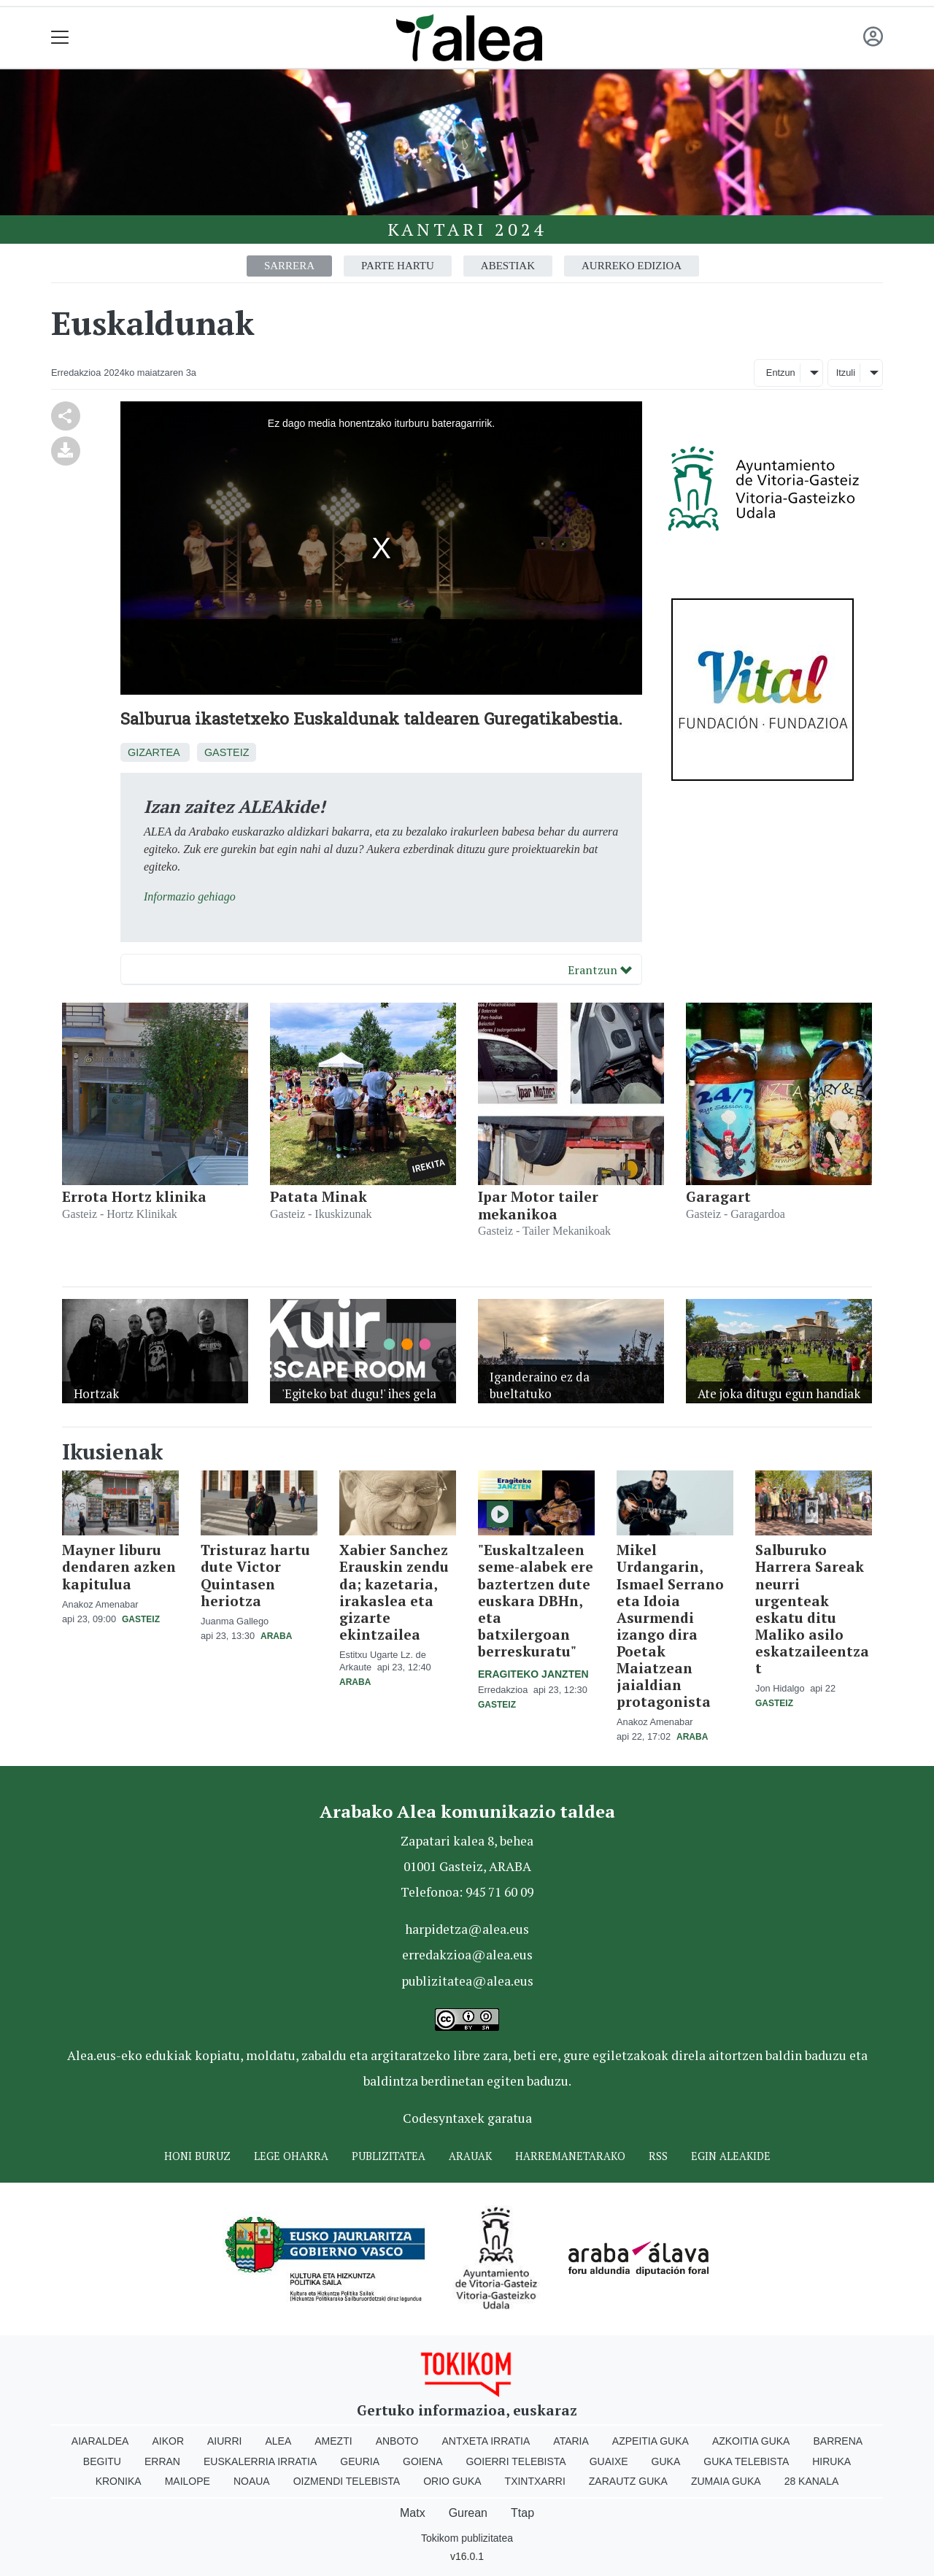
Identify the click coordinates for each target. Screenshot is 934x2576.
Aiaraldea (100, 2441)
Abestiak (508, 265)
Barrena (837, 2441)
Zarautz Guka (628, 2481)
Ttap (522, 2513)
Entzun (780, 372)
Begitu (102, 2461)
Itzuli (845, 372)
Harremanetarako (570, 2156)
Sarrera (289, 265)
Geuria (359, 2461)
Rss (658, 2156)
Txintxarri (535, 2481)
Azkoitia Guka (751, 2441)
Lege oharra (291, 2156)
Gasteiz (227, 752)
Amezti (333, 2441)
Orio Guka (452, 2481)
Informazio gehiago (190, 896)
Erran (162, 2461)
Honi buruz (197, 2156)
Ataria (571, 2441)
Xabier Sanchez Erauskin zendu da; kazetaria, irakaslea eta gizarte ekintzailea (394, 1591)
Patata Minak (318, 1196)
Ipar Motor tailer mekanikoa (538, 1204)
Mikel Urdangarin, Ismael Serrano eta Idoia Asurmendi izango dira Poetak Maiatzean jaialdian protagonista (670, 1625)
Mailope (187, 2481)
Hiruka (831, 2461)
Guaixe (609, 2461)
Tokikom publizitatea (467, 2538)
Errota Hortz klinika (134, 1196)
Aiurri (224, 2441)
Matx (412, 2513)
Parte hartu (397, 265)
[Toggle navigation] (60, 37)
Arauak (470, 2156)
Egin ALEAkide (731, 2156)
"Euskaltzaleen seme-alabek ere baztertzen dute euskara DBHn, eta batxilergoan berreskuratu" (535, 1599)
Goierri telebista (516, 2461)
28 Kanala (811, 2481)
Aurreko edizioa (632, 265)
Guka (666, 2461)
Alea (278, 2441)
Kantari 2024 (467, 229)
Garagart (718, 1196)
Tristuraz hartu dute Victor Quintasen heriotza (255, 1574)
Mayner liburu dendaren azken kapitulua (119, 1566)
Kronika (119, 2481)
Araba (276, 1636)
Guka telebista (746, 2461)
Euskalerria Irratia (260, 2461)
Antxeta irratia (486, 2441)
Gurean (468, 2513)
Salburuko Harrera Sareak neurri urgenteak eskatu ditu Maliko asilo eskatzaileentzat (812, 1608)
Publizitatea (388, 2156)
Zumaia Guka (726, 2481)
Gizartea (154, 752)
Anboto (397, 2441)
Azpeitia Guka (650, 2441)
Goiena (422, 2461)
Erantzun (600, 970)
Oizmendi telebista (347, 2481)
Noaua (252, 2481)
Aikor (168, 2441)
